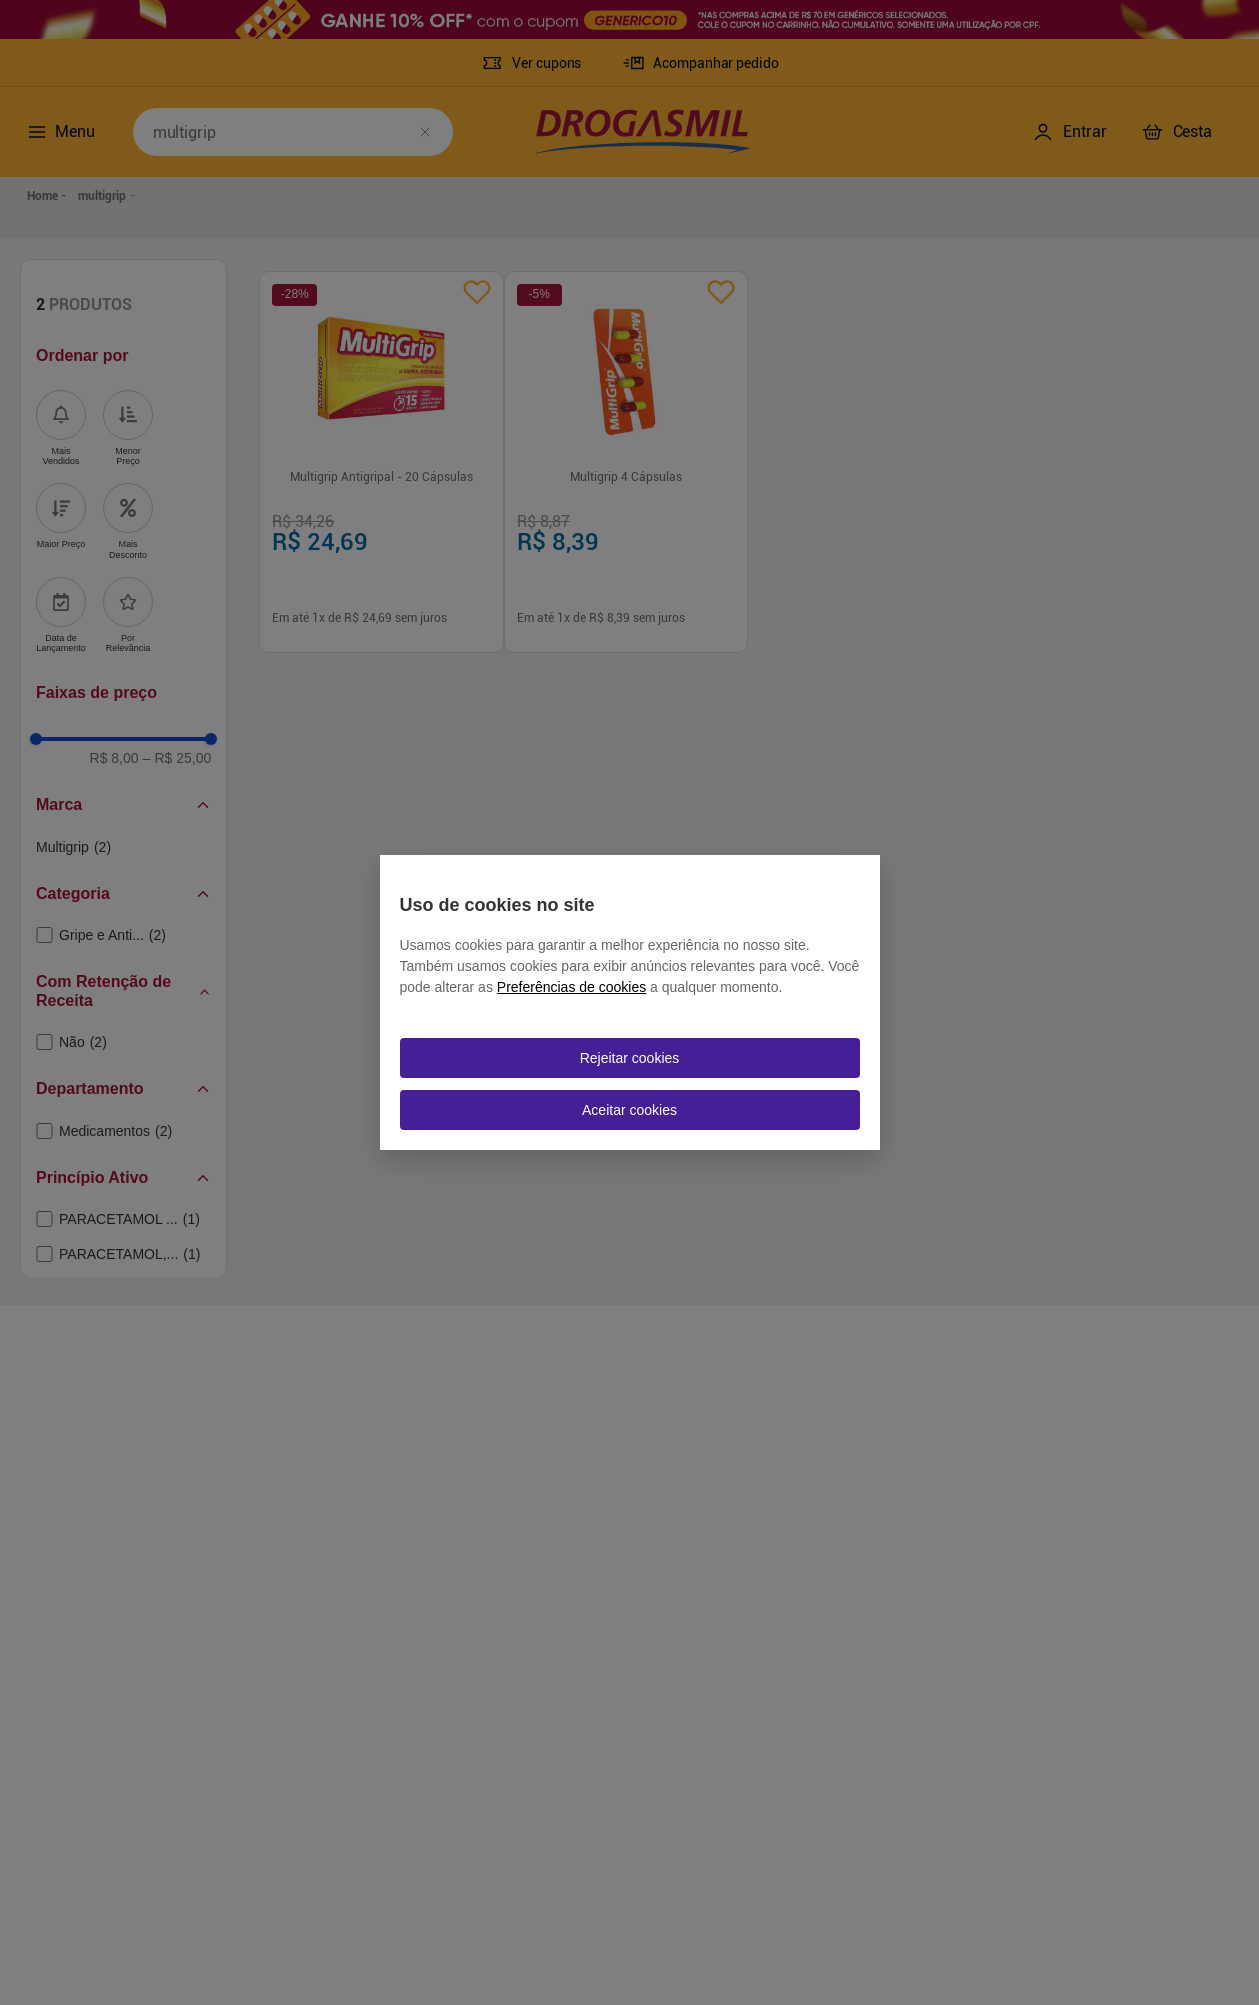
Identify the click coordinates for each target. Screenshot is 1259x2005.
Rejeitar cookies (630, 1058)
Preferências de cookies (571, 987)
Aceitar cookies (629, 1110)
